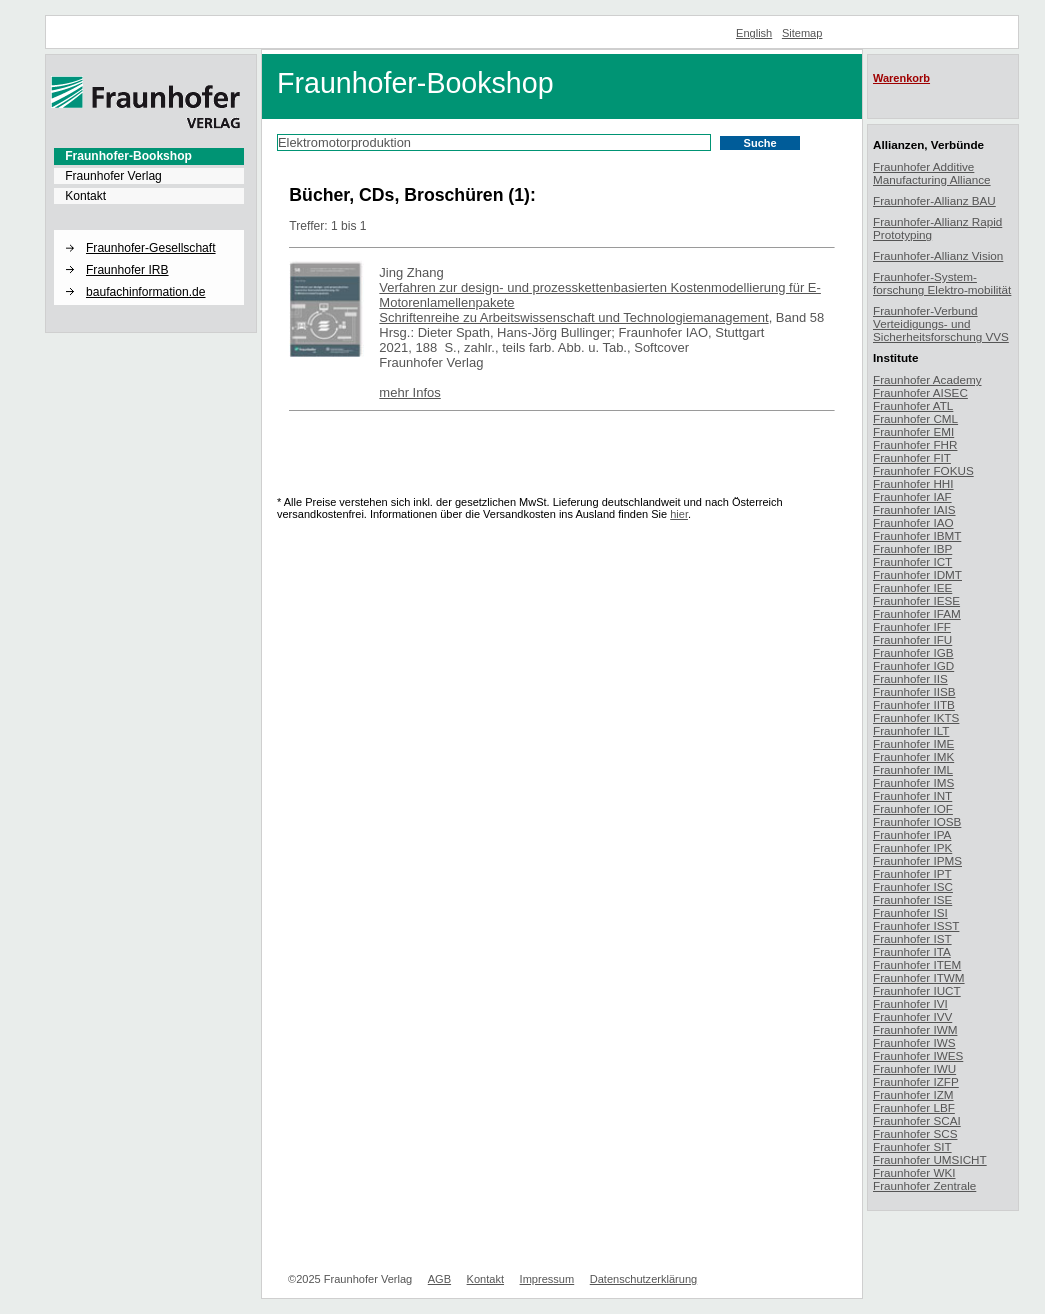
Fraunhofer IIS (910, 678)
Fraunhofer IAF (912, 496)
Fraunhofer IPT (912, 873)
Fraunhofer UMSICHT (930, 1159)
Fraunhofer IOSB (917, 821)
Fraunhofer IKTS (916, 717)
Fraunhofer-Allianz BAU (934, 200)
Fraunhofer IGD (913, 665)
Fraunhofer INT (912, 795)
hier (679, 514)
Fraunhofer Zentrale (924, 1185)
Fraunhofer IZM (913, 1094)
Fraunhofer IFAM (917, 613)
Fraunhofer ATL (913, 405)
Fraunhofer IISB (914, 691)
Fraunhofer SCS (915, 1133)
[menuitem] (149, 156)
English (754, 33)
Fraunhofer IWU (914, 1068)
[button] (149, 231)
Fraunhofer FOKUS (923, 470)
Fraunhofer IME (913, 743)
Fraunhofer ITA (912, 951)
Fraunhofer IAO (913, 522)
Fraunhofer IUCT (917, 990)
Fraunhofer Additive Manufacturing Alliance (932, 173)
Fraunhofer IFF (912, 626)
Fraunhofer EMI (913, 431)
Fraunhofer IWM (915, 1029)
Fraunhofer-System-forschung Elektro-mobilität (942, 283)
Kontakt (85, 196)
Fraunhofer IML (913, 769)
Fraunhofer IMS (913, 782)
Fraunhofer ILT (911, 730)
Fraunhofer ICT (912, 561)
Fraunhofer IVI (910, 1003)
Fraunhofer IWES (918, 1055)
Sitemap (802, 33)
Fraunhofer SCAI (917, 1120)
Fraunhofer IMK (913, 756)
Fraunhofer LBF (914, 1107)
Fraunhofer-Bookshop (128, 156)
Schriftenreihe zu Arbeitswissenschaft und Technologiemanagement (573, 317)
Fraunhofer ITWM (919, 977)
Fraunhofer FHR (915, 444)
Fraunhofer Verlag (113, 176)
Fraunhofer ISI (910, 912)
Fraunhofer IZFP (916, 1081)
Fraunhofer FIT (912, 457)
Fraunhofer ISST (916, 925)
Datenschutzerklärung (643, 1279)
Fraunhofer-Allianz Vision (938, 255)
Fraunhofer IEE (912, 587)
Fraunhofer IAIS (914, 509)
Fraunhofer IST (912, 938)
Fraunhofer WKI (914, 1172)
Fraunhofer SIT (912, 1146)
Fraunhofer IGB (913, 652)
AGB (439, 1279)
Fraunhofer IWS (914, 1042)
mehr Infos (409, 392)
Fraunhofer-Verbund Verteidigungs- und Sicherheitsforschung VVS (941, 323)
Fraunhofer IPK (912, 847)
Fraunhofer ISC (913, 886)
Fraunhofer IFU (912, 639)
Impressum (547, 1279)
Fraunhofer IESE (916, 600)
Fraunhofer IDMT (917, 574)
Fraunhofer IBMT (917, 535)
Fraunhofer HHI (913, 483)
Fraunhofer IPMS (917, 860)
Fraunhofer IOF (913, 808)
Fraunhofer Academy (927, 379)
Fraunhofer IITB (914, 704)
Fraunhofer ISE (912, 899)
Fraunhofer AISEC (920, 392)
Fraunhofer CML (915, 418)
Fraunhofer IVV (912, 1016)
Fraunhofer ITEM (917, 964)
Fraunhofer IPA (912, 834)
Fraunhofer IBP (912, 548)
